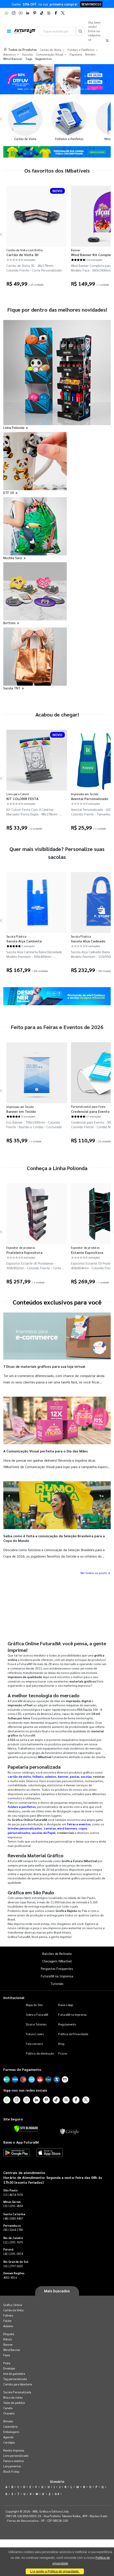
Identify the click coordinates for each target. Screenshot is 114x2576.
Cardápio (9, 2442)
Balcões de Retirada (56, 1953)
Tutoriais (57, 1983)
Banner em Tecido (21, 1111)
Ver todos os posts (95, 1573)
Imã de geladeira (14, 2373)
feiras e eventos (78, 1824)
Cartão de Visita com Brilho (24, 250)
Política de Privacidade (73, 2034)
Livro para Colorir (17, 794)
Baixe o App (65, 2005)
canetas (50, 1828)
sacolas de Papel (43, 1833)
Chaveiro (9, 2413)
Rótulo (7, 2339)
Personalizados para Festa (88, 1106)
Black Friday (11, 2471)
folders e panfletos (22, 1807)
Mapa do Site (34, 2005)
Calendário (10, 2426)
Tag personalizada (15, 2379)
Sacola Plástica (16, 936)
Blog (61, 2044)
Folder (7, 2321)
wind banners (67, 1828)
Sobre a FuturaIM (37, 2014)
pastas (74, 1776)
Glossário (57, 2481)
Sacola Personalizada (17, 2392)
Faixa (6, 2355)
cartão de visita (19, 1776)
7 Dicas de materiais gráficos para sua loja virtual (44, 1366)
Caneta (8, 2408)
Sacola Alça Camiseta (24, 941)
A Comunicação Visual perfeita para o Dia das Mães (45, 1451)
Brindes (8, 2421)
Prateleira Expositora (24, 1252)
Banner (75, 250)
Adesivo (8, 2326)
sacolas (86, 1776)
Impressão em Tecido (84, 794)
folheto (37, 1776)
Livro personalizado (15, 2455)
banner (63, 1776)
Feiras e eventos (13, 2461)
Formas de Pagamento (22, 2069)
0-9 (57, 2494)
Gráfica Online (12, 2305)
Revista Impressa (13, 2450)
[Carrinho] (107, 40)
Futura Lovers (35, 2034)
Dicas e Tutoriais (36, 2024)
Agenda (8, 2437)
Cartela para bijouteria (17, 2384)
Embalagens (11, 2432)
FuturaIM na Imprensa (57, 1976)
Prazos (62, 2053)
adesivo (50, 1776)
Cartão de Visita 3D (22, 254)
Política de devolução (40, 2053)
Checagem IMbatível (57, 1961)
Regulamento (67, 2024)
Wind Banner (11, 2350)
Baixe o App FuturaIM (21, 2142)
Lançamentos (12, 2466)
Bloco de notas (12, 2397)
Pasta (6, 2363)
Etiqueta (8, 2334)
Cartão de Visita (13, 2310)
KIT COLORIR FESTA (22, 798)
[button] (8, 79)
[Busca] (80, 31)
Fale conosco (34, 2044)
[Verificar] (26, 2128)
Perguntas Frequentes (57, 1968)
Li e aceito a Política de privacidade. (54, 2571)
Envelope (9, 2368)
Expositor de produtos (20, 1247)
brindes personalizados (25, 1828)
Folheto (8, 2315)
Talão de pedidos (14, 2403)
